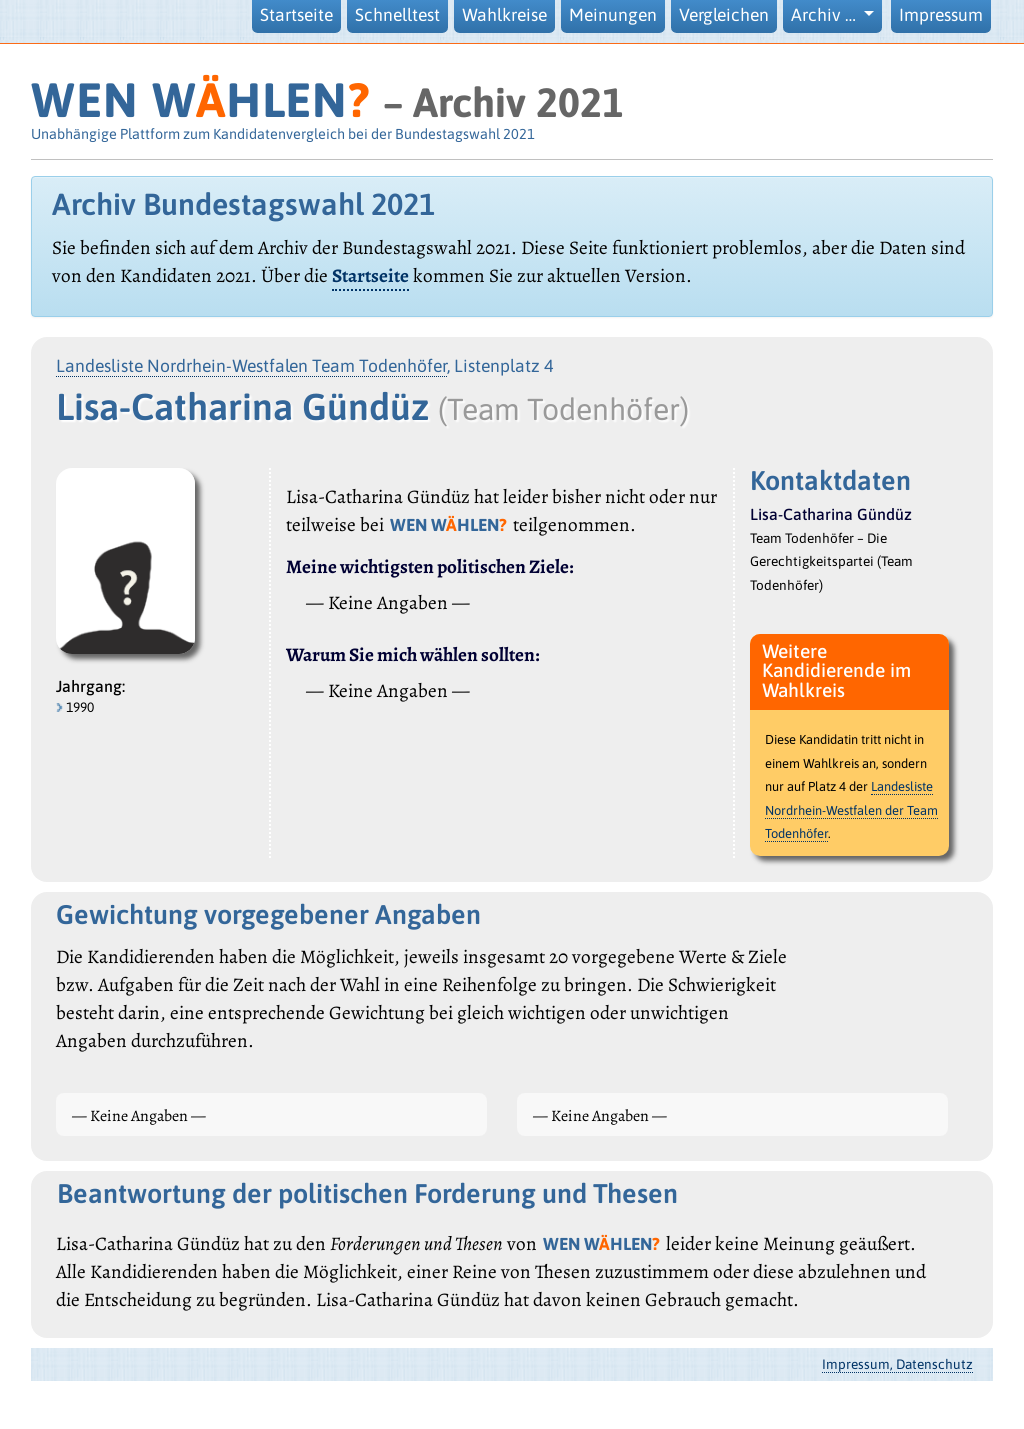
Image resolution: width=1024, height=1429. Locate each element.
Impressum (941, 15)
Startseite (296, 15)
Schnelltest (397, 15)
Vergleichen (724, 15)
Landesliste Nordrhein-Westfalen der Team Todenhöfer (851, 810)
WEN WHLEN (200, 99)
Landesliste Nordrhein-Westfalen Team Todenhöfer (251, 366)
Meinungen (613, 15)
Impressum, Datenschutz (897, 1364)
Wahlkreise (504, 15)
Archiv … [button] (825, 15)
